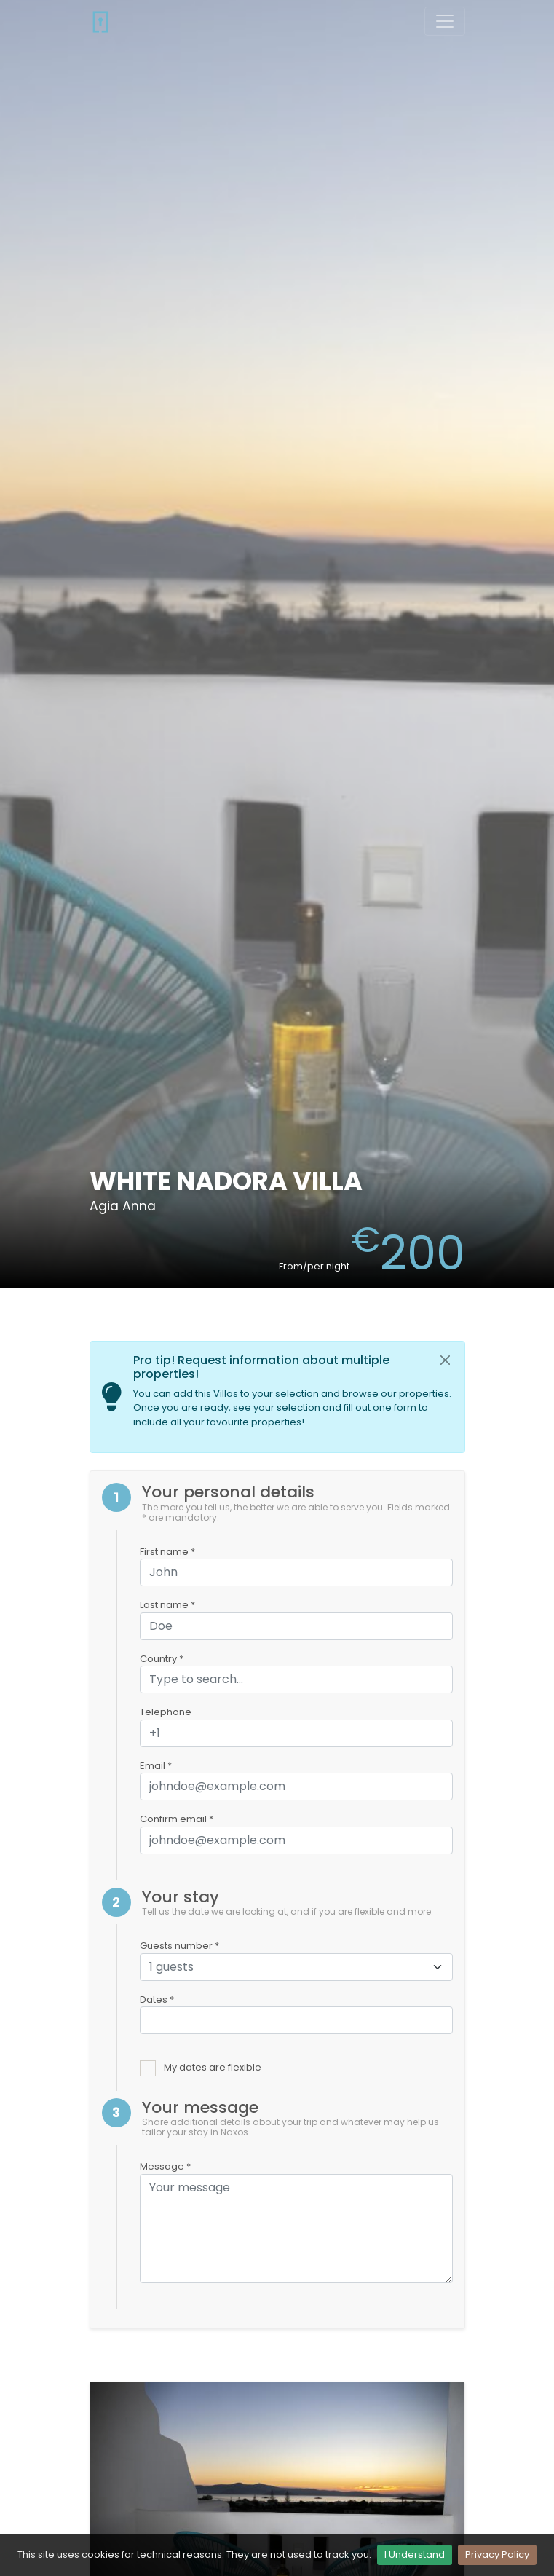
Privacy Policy (497, 2554)
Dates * (157, 1999)
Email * (156, 1766)
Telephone (165, 1712)
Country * (161, 1659)
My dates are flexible (212, 2067)
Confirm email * (176, 1819)
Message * (165, 2166)
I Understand (414, 2554)
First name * (167, 1552)
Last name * (167, 1605)
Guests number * (179, 1946)
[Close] (445, 1360)
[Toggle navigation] (444, 21)
